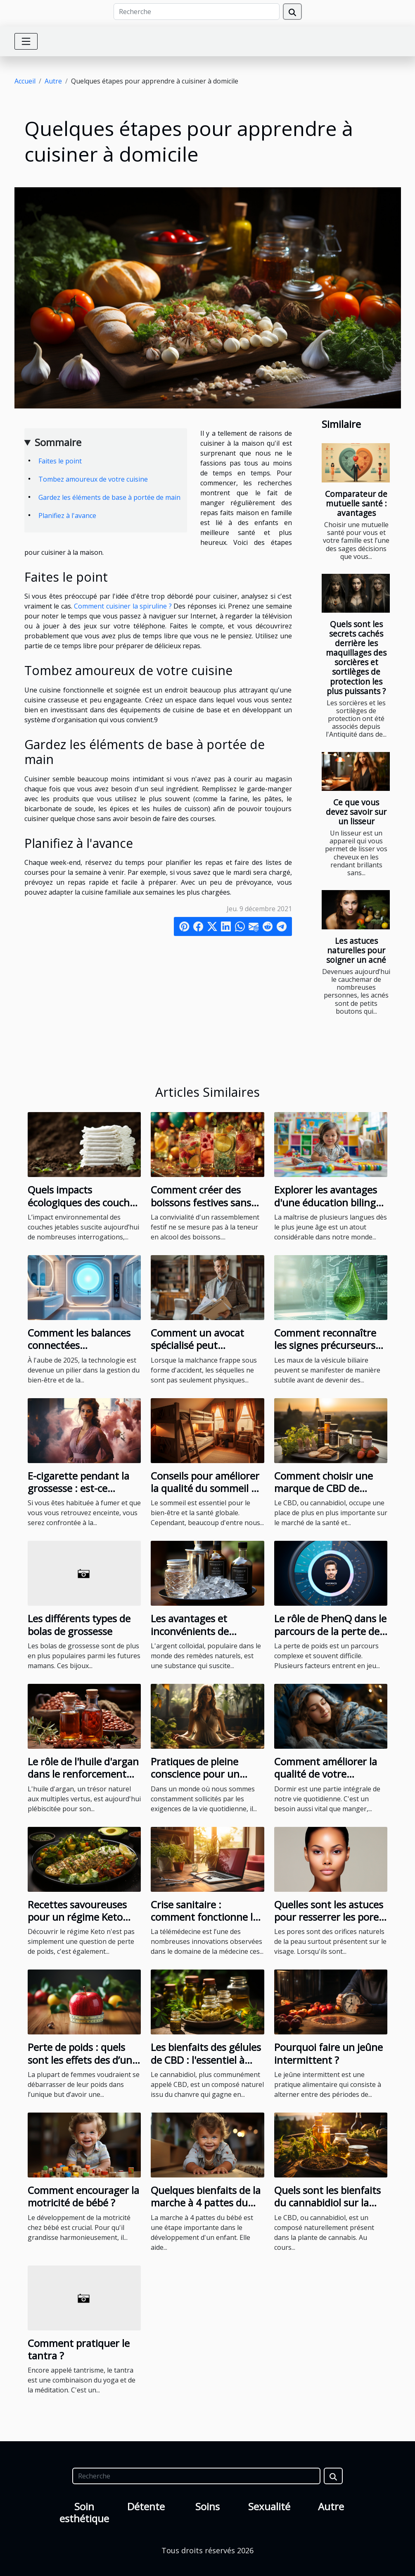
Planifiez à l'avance (67, 515)
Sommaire (58, 442)
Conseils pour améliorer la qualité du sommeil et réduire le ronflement (206, 1488)
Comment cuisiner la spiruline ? (122, 606)
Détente (146, 2506)
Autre (53, 81)
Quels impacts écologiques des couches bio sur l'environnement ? (84, 1208)
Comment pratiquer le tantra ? (79, 2349)
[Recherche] (197, 11)
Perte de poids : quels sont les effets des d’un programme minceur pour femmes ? (80, 2065)
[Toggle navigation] (26, 41)
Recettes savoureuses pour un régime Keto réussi (77, 1917)
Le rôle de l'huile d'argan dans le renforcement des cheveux (83, 1774)
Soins (207, 2506)
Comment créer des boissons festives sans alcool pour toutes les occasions (201, 1208)
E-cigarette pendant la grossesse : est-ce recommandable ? (78, 1488)
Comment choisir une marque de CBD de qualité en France (323, 1488)
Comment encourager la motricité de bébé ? (83, 2196)
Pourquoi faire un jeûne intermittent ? (328, 2053)
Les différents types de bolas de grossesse (79, 1624)
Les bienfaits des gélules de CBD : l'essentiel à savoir (206, 2059)
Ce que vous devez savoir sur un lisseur (356, 812)
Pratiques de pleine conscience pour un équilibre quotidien (195, 1774)
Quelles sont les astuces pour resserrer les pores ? (328, 1917)
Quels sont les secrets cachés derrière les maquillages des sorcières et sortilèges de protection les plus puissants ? (356, 657)
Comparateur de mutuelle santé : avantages (356, 503)
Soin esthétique (84, 2512)
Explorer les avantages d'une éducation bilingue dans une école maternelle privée (330, 1208)
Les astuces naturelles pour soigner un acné (356, 950)
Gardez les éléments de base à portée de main (109, 497)
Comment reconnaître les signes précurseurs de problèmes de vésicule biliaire (325, 1351)
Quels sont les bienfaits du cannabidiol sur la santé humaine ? (327, 2202)
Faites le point (60, 461)
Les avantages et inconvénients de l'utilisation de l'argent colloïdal (202, 1637)
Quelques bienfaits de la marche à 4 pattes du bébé (206, 2202)
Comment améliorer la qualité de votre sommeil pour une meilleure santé (325, 1780)
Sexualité (269, 2506)
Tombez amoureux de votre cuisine (93, 479)
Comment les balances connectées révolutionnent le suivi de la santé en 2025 (79, 1351)
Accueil (25, 81)
